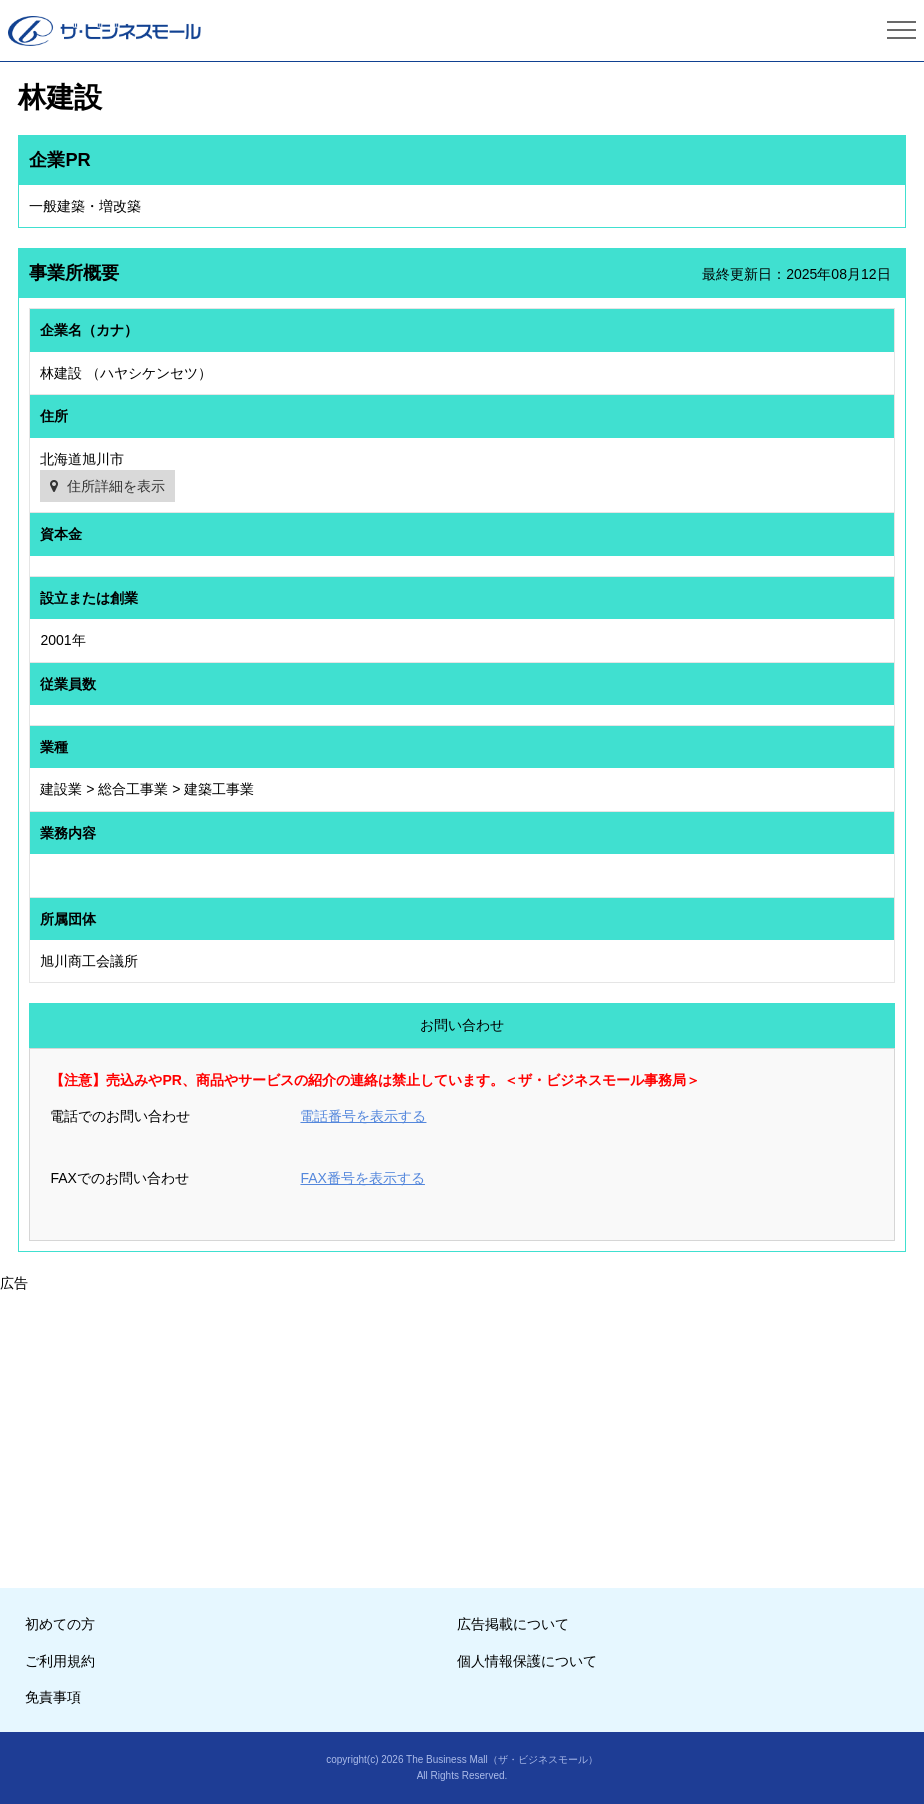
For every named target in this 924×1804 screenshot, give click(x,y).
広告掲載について (513, 1624)
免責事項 (53, 1697)
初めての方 (60, 1624)
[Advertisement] (462, 1434)
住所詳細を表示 (116, 486)
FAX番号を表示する (362, 1178)
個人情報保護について (527, 1661)
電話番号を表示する (363, 1116)
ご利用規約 (60, 1661)
